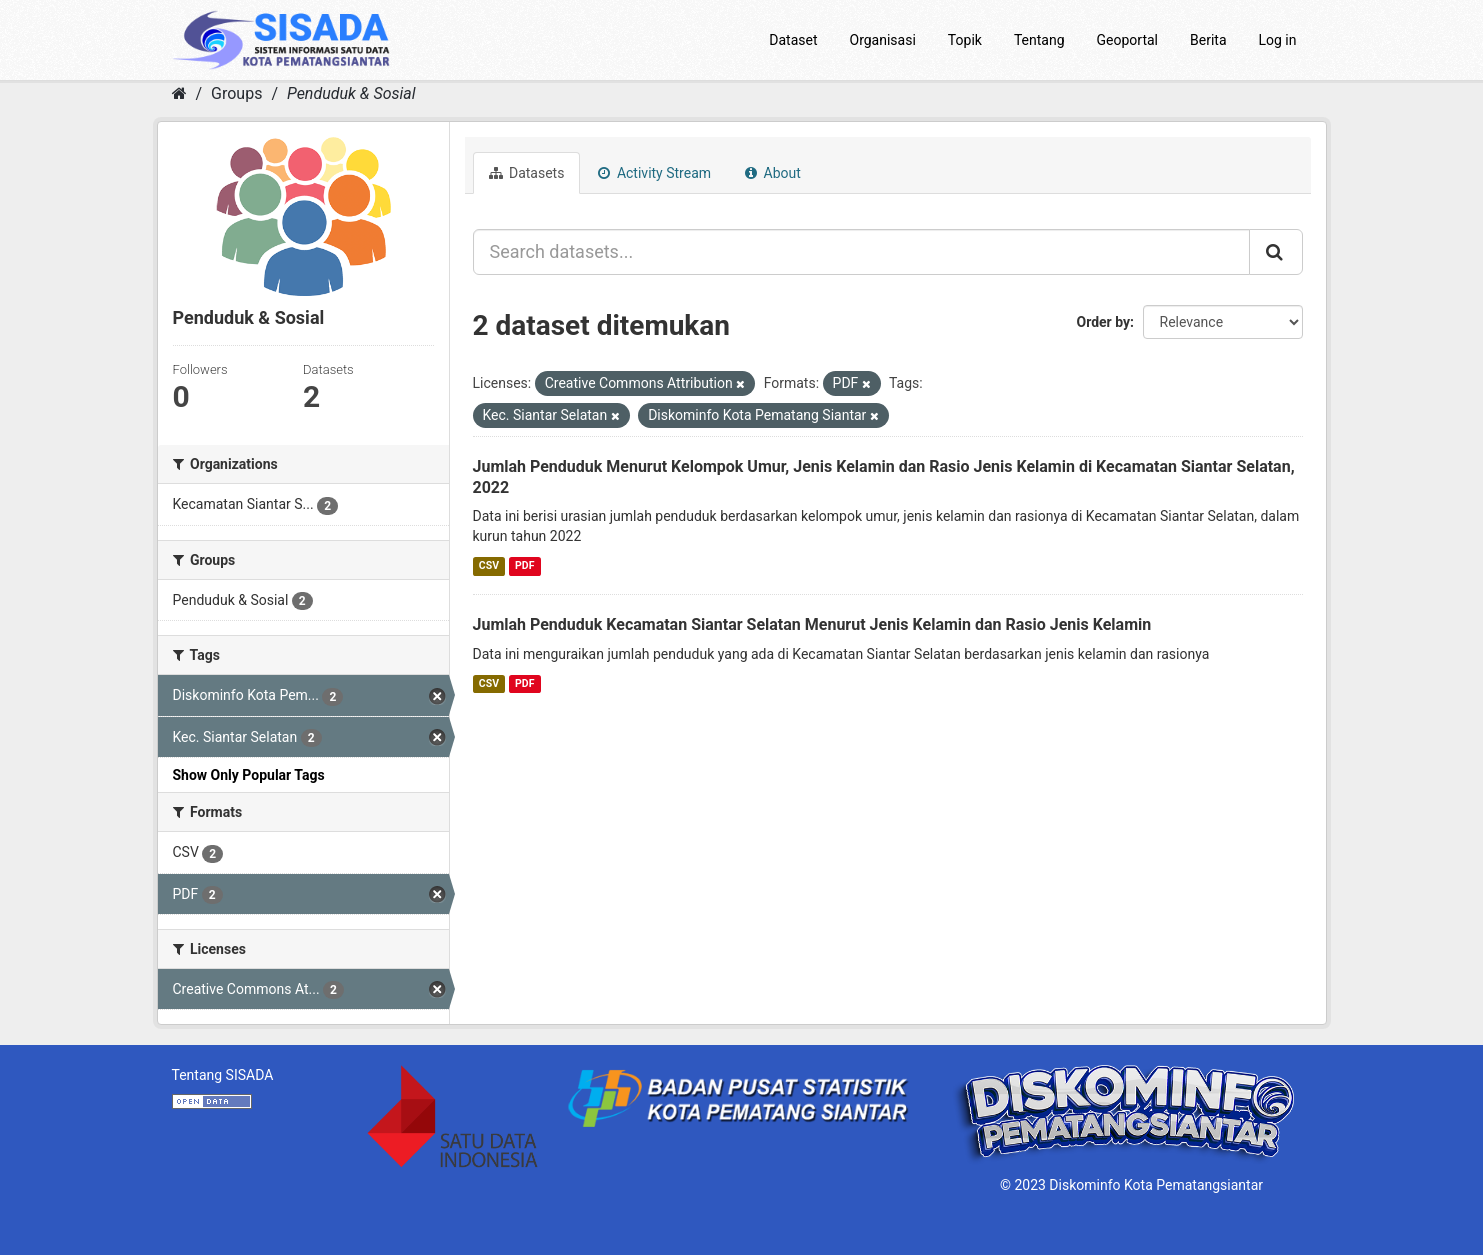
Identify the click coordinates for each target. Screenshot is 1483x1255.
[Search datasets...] (861, 252)
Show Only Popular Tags (249, 775)
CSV (489, 565)
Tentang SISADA (223, 1075)
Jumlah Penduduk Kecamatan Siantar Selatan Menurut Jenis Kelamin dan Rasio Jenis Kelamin (812, 624)
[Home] (179, 93)
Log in (1278, 40)
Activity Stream (654, 173)
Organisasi (883, 40)
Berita (1208, 40)
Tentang (1039, 40)
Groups (236, 93)
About (773, 173)
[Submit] (1276, 252)
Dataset (793, 40)
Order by (1104, 322)
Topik (965, 40)
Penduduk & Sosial (351, 93)
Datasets (527, 173)
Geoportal (1127, 40)
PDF (524, 565)
